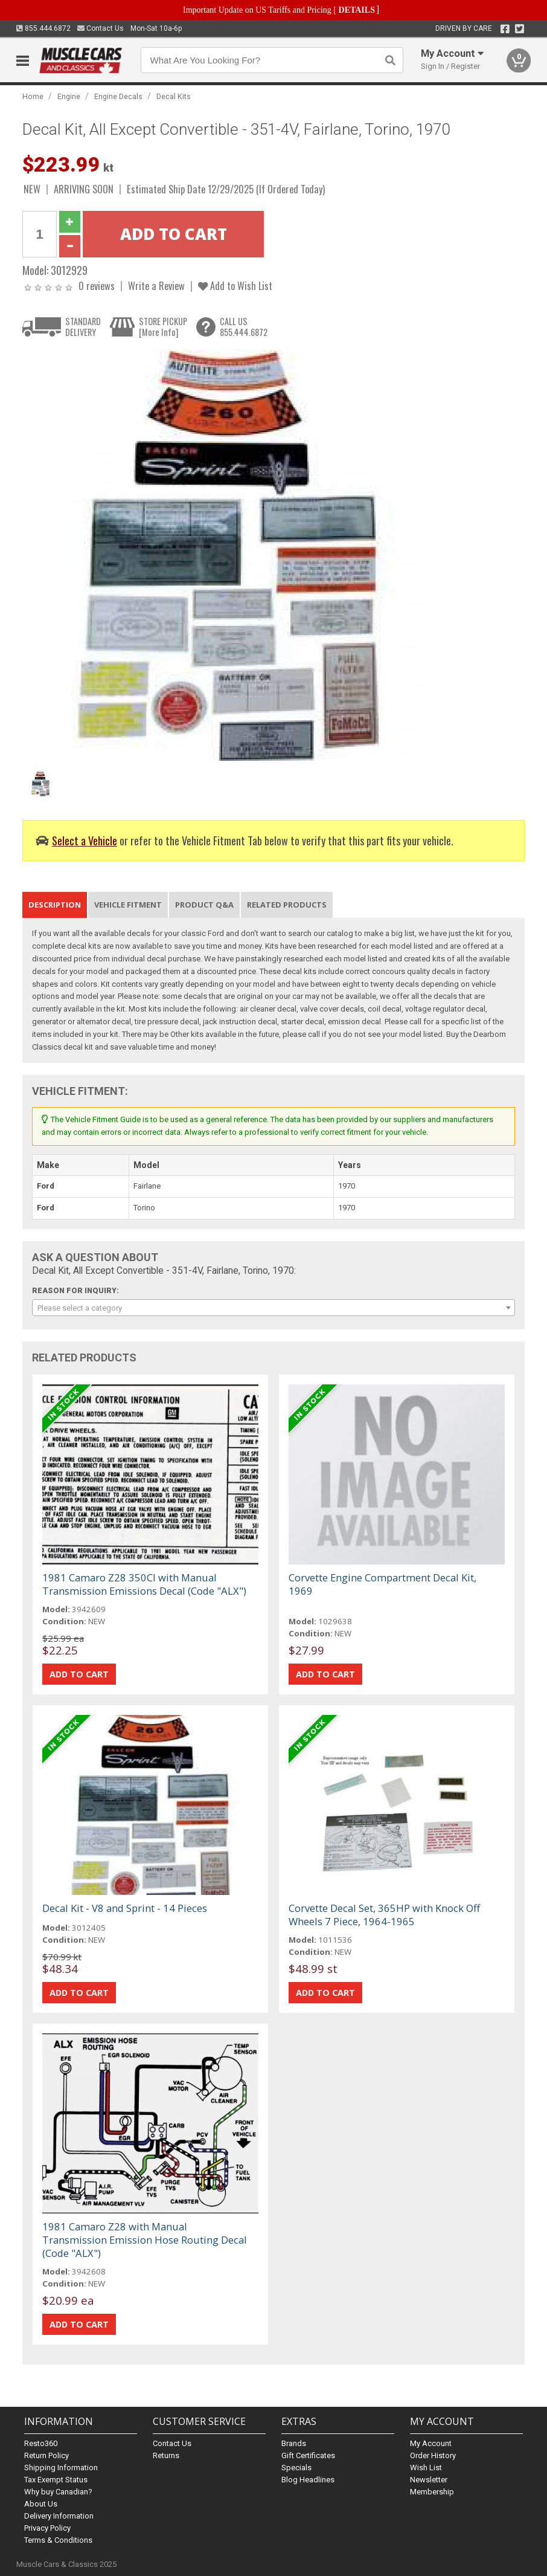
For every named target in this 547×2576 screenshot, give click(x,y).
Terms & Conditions (58, 2540)
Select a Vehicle (84, 840)
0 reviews (96, 285)
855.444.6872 (43, 28)
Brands (293, 2443)
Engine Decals (118, 96)
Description (54, 904)
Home (32, 96)
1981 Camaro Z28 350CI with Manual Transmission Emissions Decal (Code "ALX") (144, 1584)
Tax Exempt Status (56, 2479)
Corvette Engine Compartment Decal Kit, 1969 (382, 1584)
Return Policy (46, 2455)
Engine (68, 96)
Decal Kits (173, 96)
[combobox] (273, 1307)
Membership (432, 2491)
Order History (433, 2455)
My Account (431, 2443)
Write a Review (156, 285)
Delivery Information (59, 2515)
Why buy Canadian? (58, 2491)
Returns (166, 2455)
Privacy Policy (47, 2527)
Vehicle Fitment (128, 904)
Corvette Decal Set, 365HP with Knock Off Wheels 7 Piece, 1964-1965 (384, 1914)
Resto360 (40, 2443)
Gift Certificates (308, 2455)
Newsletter (428, 2479)
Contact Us (100, 28)
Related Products (287, 904)
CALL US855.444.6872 (243, 326)
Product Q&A (204, 904)
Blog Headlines (307, 2479)
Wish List (426, 2467)
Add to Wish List (235, 285)
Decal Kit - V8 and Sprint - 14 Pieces (124, 1908)
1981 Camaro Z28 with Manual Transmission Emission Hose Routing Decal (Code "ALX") (144, 2239)
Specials (296, 2467)
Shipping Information (61, 2467)
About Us (40, 2503)
